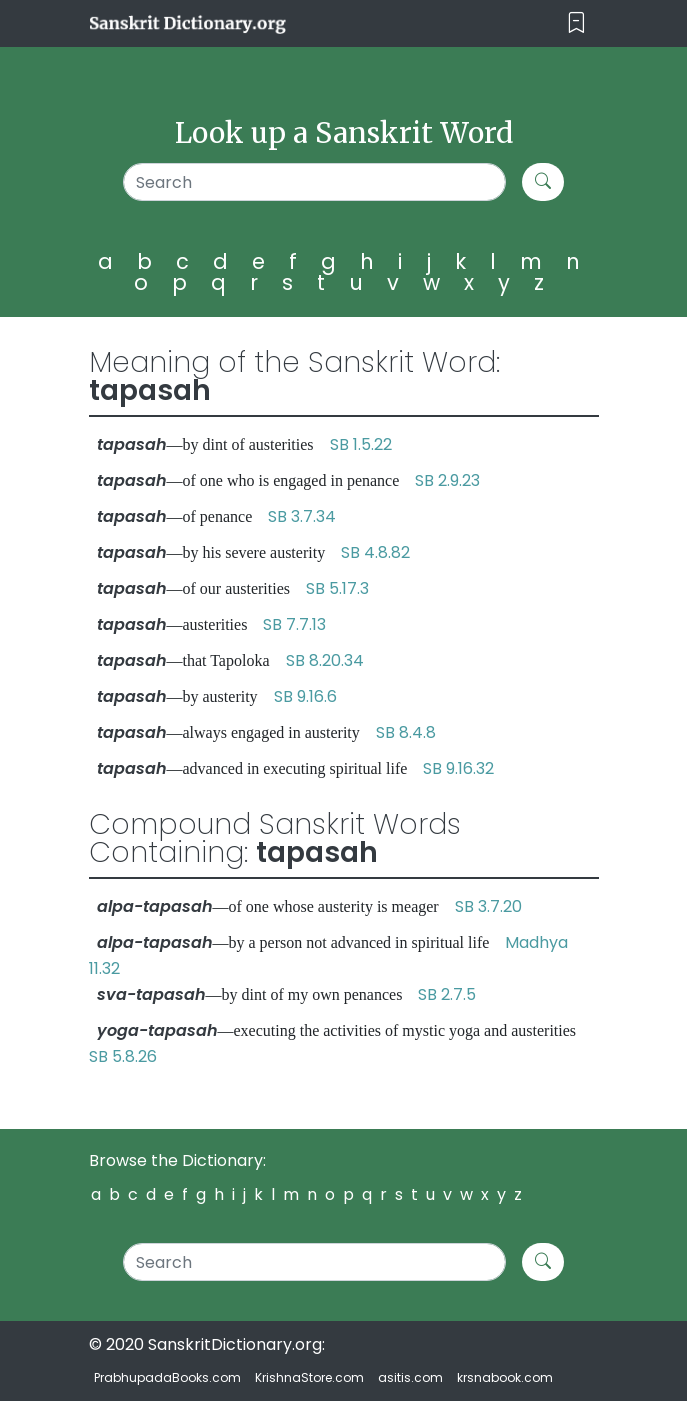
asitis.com (410, 1377)
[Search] (314, 182)
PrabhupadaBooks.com (167, 1377)
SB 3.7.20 (488, 906)
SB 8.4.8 (406, 732)
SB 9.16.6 (305, 696)
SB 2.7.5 (447, 994)
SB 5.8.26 (123, 1056)
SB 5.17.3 (337, 588)
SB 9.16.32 (458, 768)
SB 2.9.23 (447, 480)
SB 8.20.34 (325, 660)
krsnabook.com (505, 1377)
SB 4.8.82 (375, 552)
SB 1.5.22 (361, 444)
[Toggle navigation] (576, 23)
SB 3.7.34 (302, 516)
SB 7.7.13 (294, 624)
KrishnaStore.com (309, 1377)
